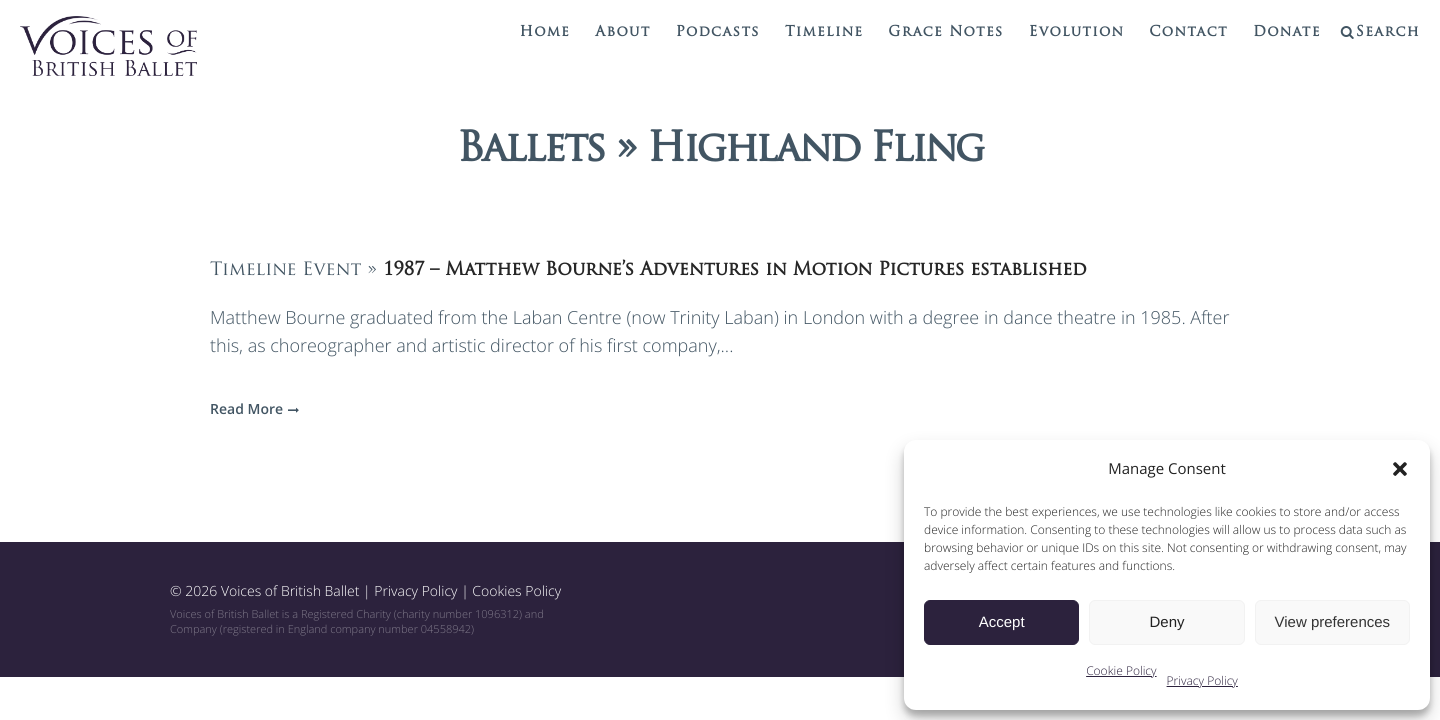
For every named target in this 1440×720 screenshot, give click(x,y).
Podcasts (718, 32)
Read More (252, 409)
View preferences (1333, 622)
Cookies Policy (516, 591)
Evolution (1077, 32)
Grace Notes (945, 32)
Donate (1287, 32)
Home (545, 32)
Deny (1166, 622)
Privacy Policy (1202, 680)
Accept (1002, 622)
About (622, 32)
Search (1388, 32)
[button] (1400, 469)
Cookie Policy (1121, 670)
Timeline (824, 32)
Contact (1188, 32)
